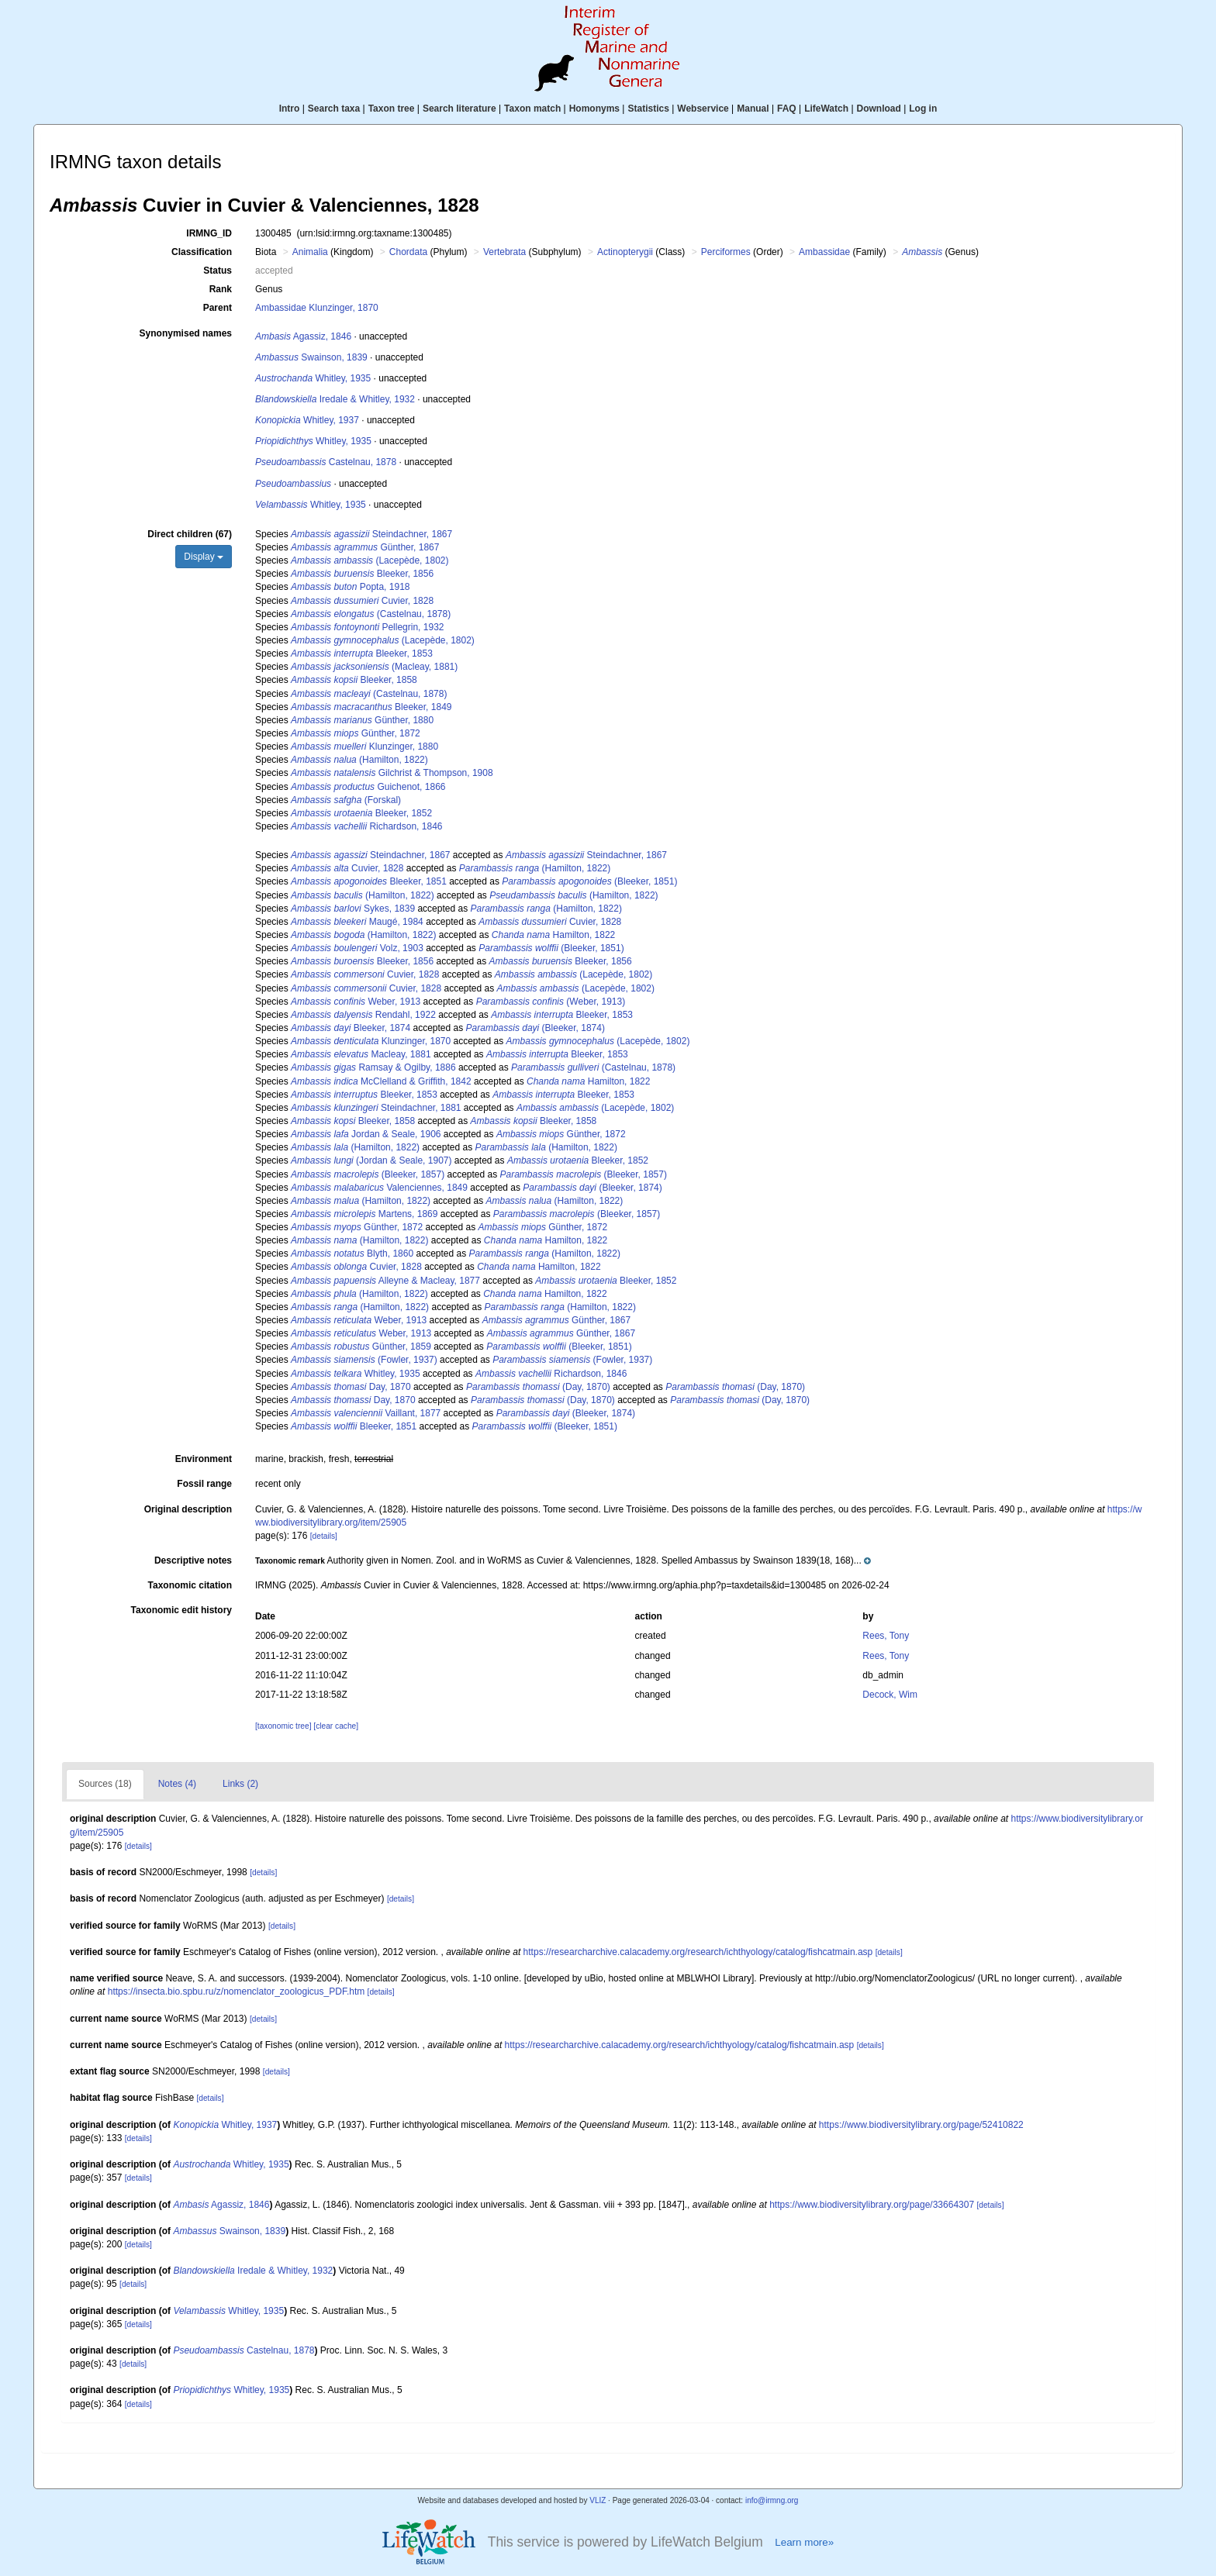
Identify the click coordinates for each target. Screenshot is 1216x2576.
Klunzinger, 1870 (371, 1041)
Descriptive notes (193, 1560)
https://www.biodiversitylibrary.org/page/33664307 (871, 2204)
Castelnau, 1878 (325, 462)
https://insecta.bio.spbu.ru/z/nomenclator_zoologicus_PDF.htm (236, 1991)
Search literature (459, 108)
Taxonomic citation (190, 1585)
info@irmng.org (772, 2500)
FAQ (786, 108)
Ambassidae (824, 252)
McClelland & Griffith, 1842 (381, 1081)
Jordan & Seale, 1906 (365, 1134)
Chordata (408, 252)
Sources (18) (105, 1783)
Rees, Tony (885, 1635)
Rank (220, 289)
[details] (323, 1536)
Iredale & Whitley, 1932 (335, 399)
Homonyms (594, 108)
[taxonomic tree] (283, 1726)
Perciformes (726, 252)
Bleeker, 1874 (350, 1027)
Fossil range (204, 1483)
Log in (923, 108)
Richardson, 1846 (366, 826)
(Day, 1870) (538, 1386)
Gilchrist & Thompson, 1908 (392, 772)
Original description (188, 1509)
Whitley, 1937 (307, 420)
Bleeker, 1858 (354, 679)
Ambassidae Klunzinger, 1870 (316, 307)
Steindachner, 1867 (371, 534)
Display (203, 556)
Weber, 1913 (355, 1001)
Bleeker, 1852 (361, 813)
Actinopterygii (625, 252)
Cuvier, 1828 (362, 600)
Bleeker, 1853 (362, 653)
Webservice (703, 108)
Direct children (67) (189, 534)
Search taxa (334, 108)
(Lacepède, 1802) (369, 560)
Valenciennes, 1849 (379, 1187)
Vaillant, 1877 (365, 1413)
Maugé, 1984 (357, 921)
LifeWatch (826, 108)
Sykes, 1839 (353, 908)
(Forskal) (346, 800)
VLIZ (597, 2500)
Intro (289, 108)
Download (879, 108)
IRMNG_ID (209, 233)
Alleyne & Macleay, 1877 (385, 1280)
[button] (563, 1560)
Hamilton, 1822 (553, 934)
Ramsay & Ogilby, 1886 (373, 1067)
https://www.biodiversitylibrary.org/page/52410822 (921, 2124)
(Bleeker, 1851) (589, 881)
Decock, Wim (889, 1694)
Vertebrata (504, 252)
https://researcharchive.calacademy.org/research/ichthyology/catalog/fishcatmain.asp (698, 1952)
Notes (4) (177, 1783)
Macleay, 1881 (361, 1054)
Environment (203, 1459)
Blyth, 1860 (352, 1253)
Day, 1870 (351, 1386)
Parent (217, 307)
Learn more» (804, 2542)
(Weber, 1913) (551, 1001)
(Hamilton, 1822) (359, 759)
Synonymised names (186, 333)
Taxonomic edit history (181, 1610)
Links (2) (240, 1783)
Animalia (310, 252)
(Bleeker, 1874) (535, 1027)
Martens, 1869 (364, 1214)
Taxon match (532, 108)
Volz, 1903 (357, 948)
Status (217, 270)
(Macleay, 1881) (374, 666)
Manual (753, 108)
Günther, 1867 (365, 547)
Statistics (647, 108)
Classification (201, 252)
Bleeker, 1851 (369, 881)
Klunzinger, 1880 (364, 746)
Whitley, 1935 (313, 378)
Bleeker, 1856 (362, 573)
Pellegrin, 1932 (367, 627)
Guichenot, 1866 (368, 786)
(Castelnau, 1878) (371, 614)
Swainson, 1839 (311, 357)
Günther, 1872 (355, 733)
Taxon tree (391, 108)
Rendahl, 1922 (363, 1014)
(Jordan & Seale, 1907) (371, 1160)
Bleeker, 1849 (371, 707)
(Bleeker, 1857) (367, 1174)
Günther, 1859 (361, 1346)
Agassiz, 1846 (303, 336)
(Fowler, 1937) (364, 1359)
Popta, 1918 (350, 586)
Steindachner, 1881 (376, 1107)
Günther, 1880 (362, 720)
